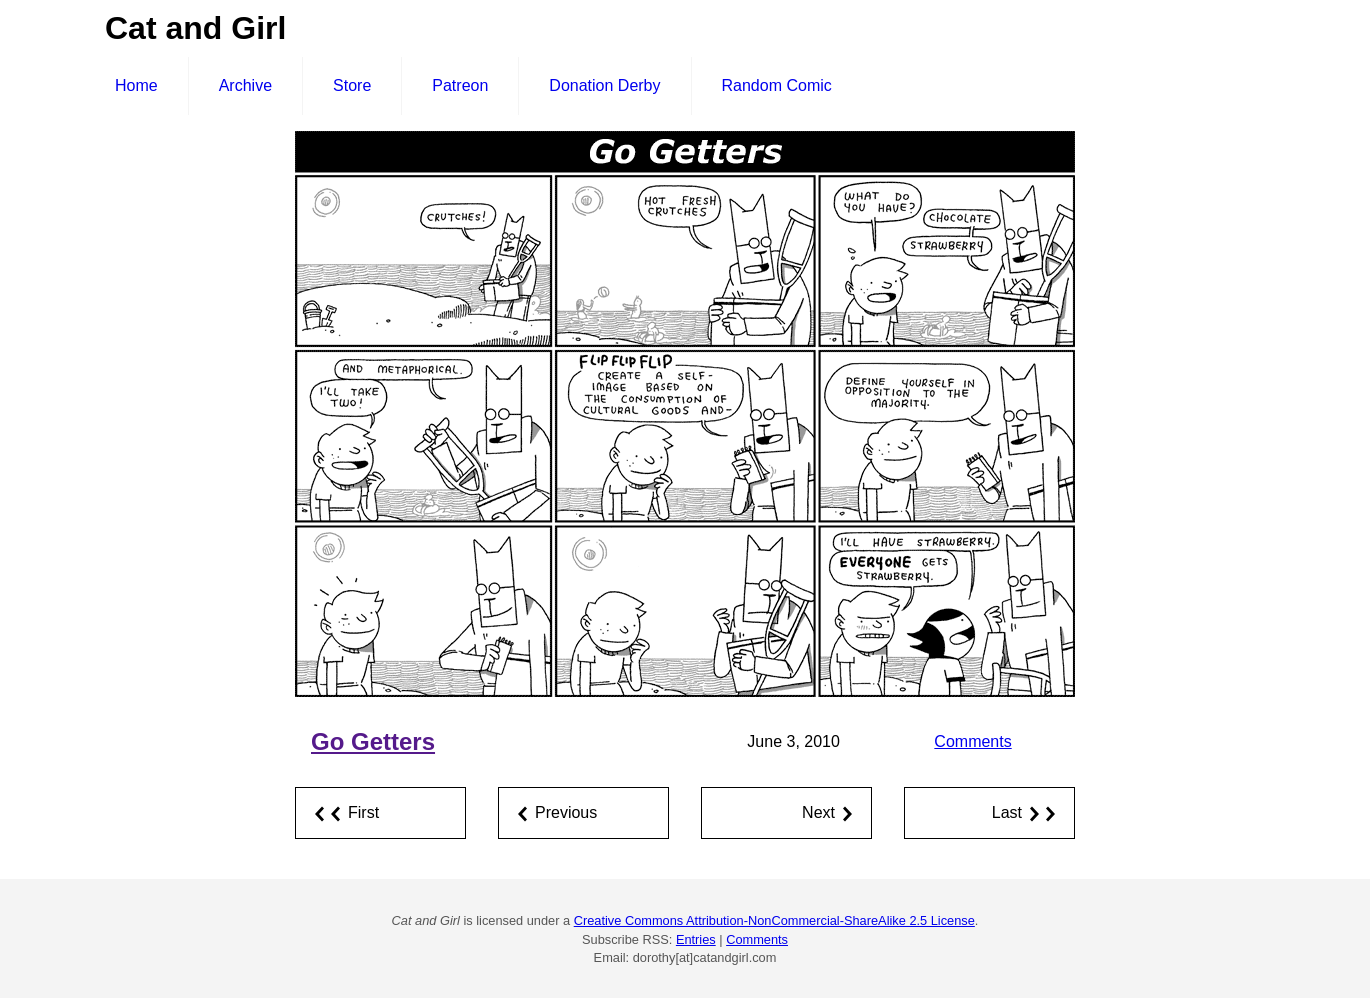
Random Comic (777, 85)
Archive (245, 85)
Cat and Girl (195, 28)
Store (352, 85)
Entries (696, 939)
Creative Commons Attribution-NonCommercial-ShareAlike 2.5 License (774, 920)
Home (136, 85)
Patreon (460, 85)
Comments (972, 741)
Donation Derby (604, 85)
